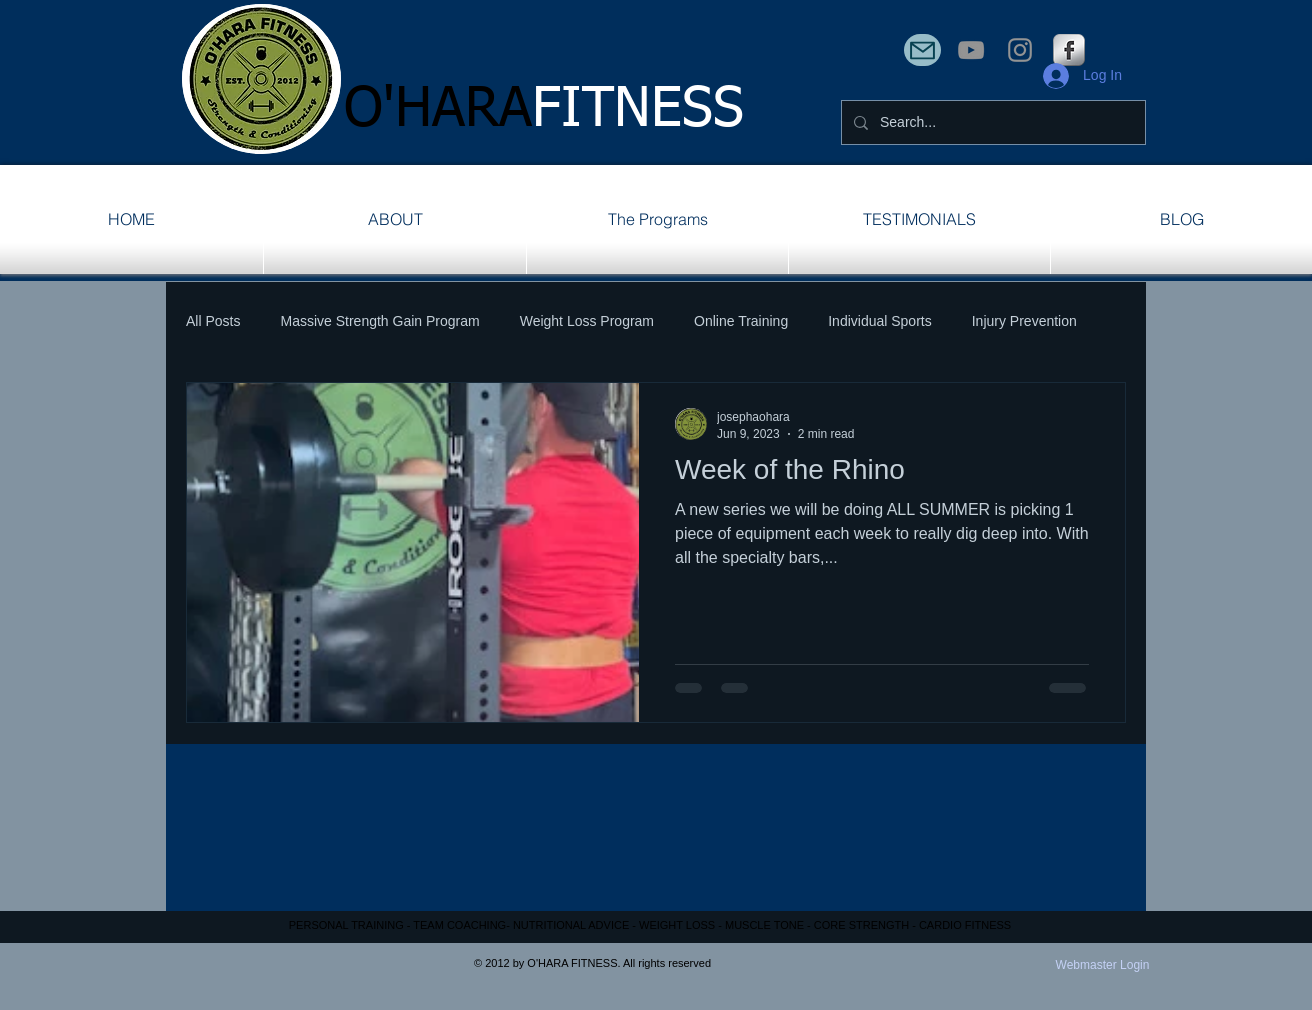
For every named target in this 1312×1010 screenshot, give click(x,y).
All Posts (213, 321)
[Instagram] (1020, 50)
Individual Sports (880, 321)
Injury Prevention (1024, 321)
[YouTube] (971, 50)
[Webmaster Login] (1102, 966)
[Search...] (991, 122)
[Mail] (922, 50)
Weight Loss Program (587, 321)
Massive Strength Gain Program (379, 321)
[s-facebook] (1069, 50)
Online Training (741, 321)
